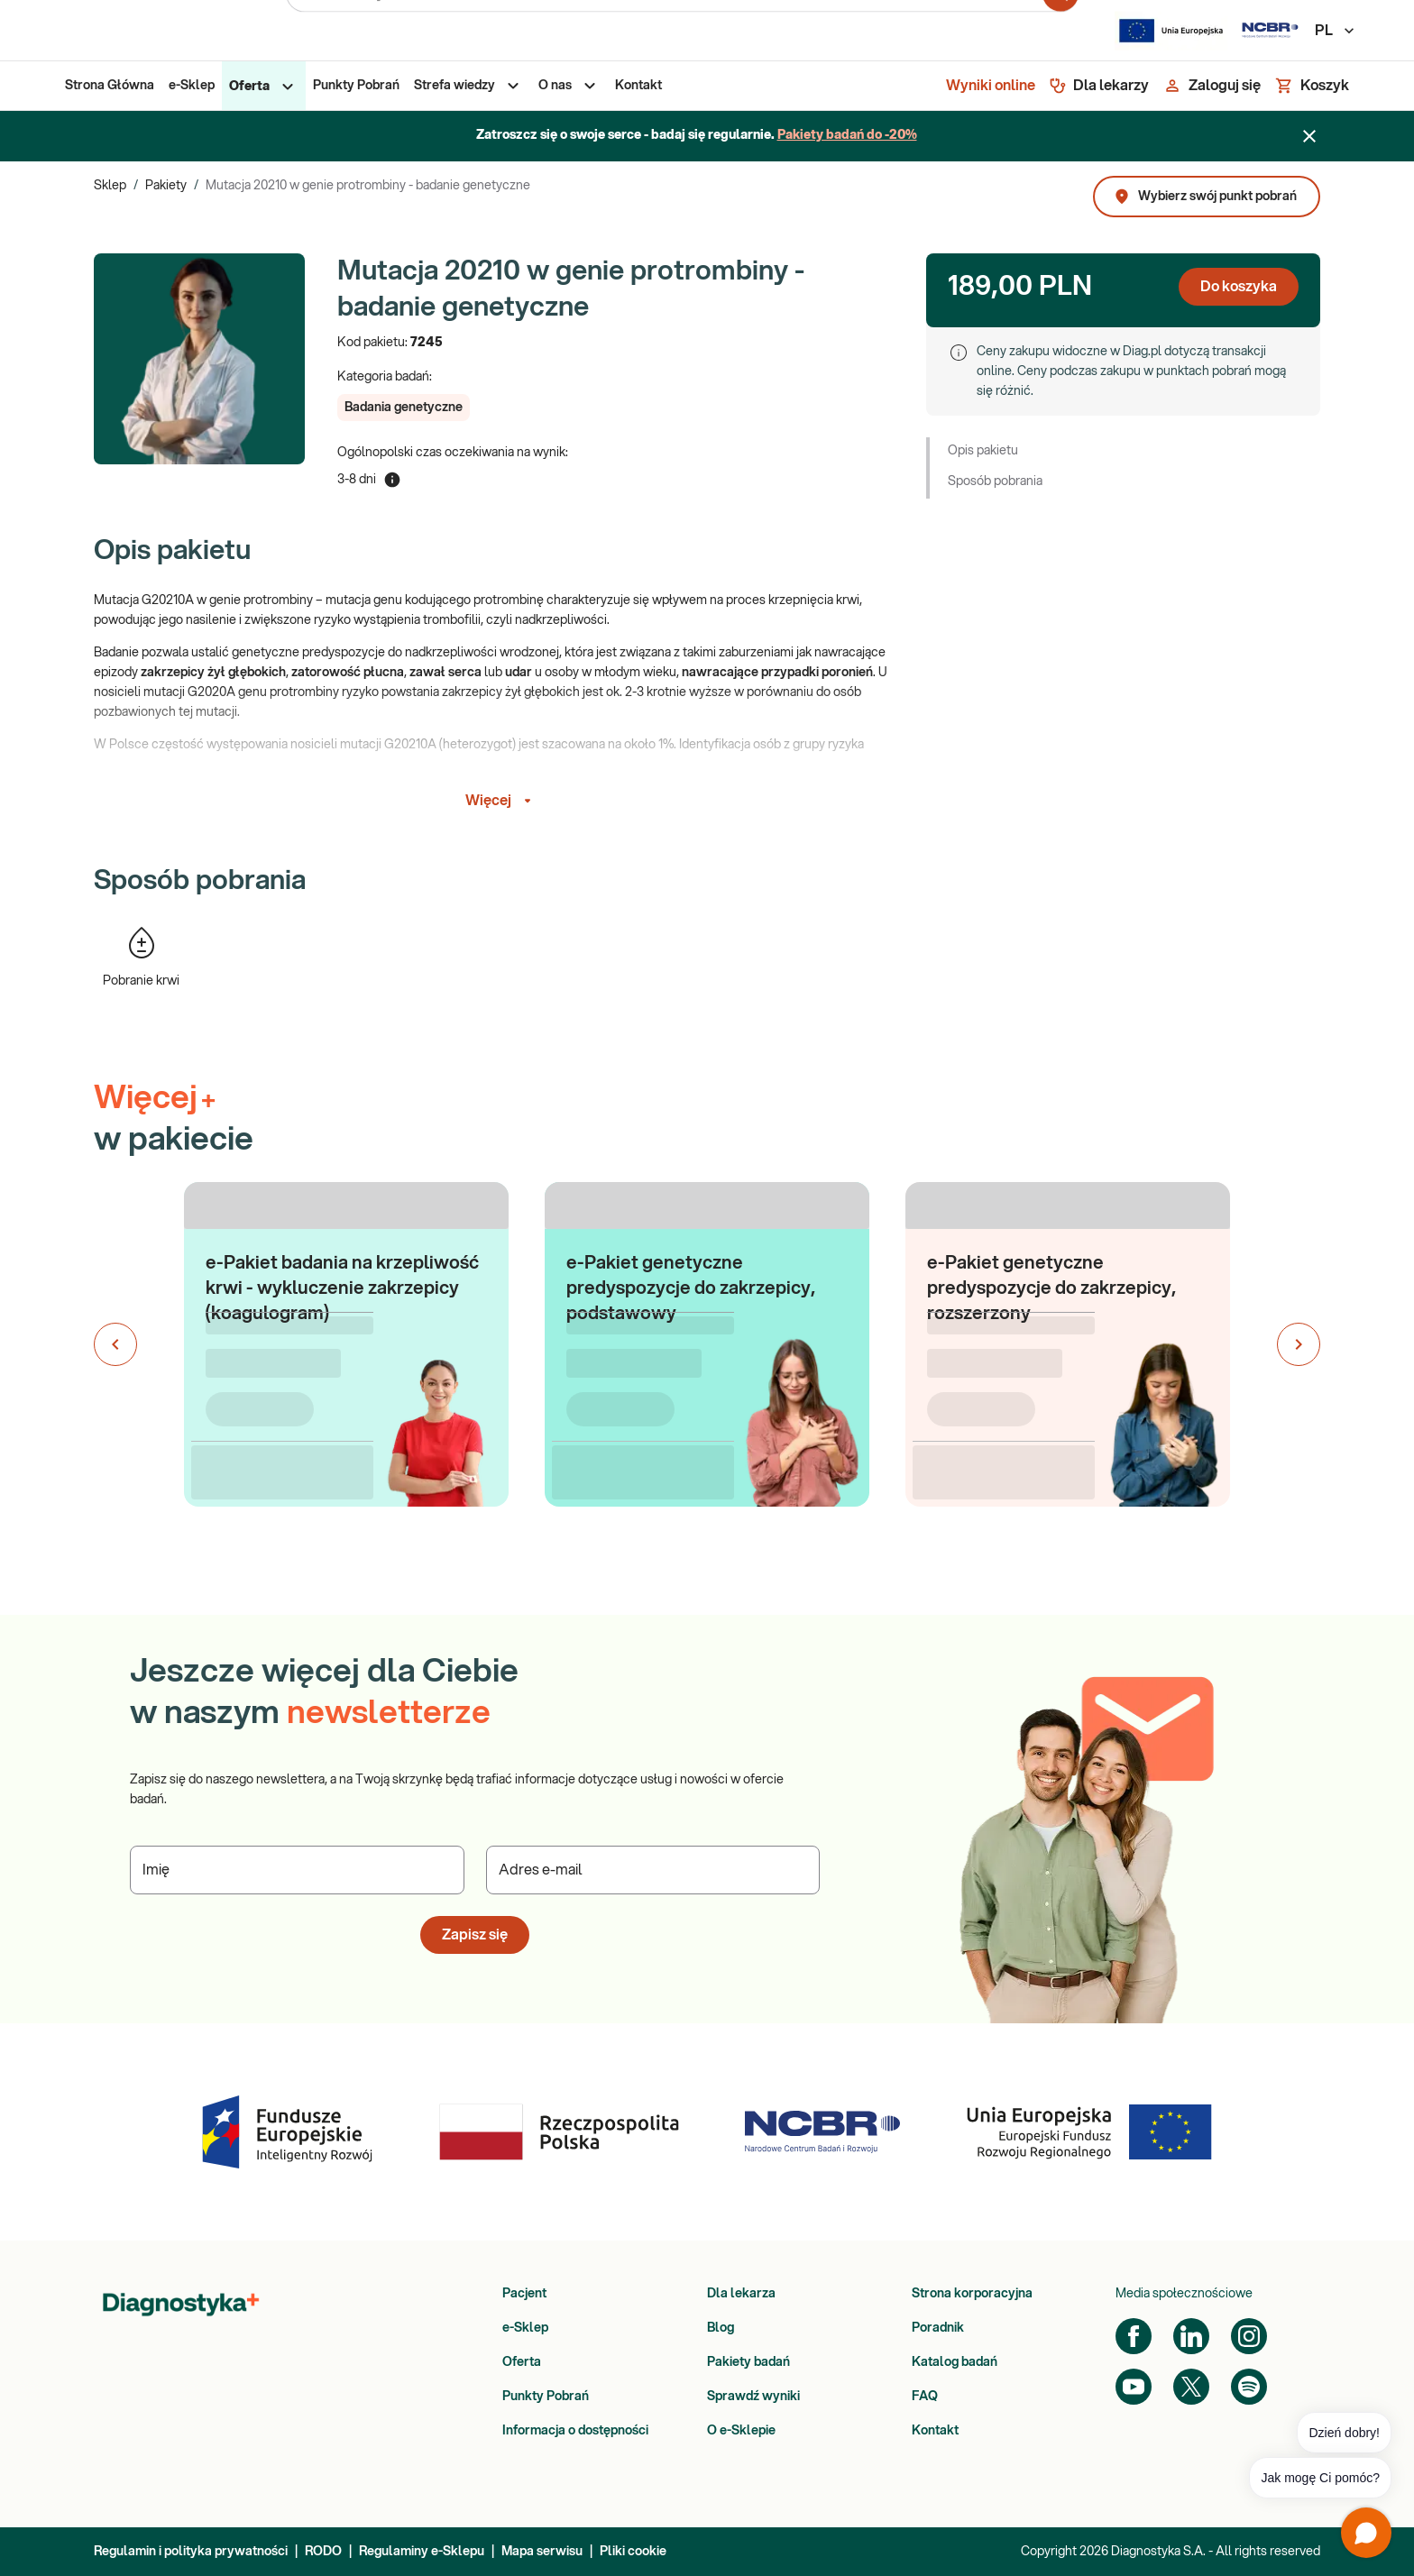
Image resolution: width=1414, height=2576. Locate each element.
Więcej (501, 801)
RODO (323, 2551)
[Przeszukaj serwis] (664, 31)
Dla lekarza (741, 2293)
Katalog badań (954, 2362)
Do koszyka (1238, 287)
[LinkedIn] (1191, 2336)
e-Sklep (525, 2328)
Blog (720, 2328)
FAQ (925, 2396)
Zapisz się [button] (475, 1935)
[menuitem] (109, 85)
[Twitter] (1191, 2387)
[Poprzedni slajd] (115, 1344)
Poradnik (938, 2328)
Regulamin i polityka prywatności (191, 2551)
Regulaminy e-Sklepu (421, 2551)
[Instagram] (1249, 2336)
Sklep (110, 185)
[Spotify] (1249, 2387)
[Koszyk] (1312, 85)
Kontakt (935, 2431)
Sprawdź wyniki (753, 2396)
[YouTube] (1134, 2387)
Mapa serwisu (542, 2551)
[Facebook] (1134, 2336)
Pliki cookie (633, 2551)
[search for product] (1060, 31)
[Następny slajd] (1298, 1344)
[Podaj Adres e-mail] (653, 1870)
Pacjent (524, 2293)
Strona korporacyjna (972, 2293)
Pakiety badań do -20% (847, 135)
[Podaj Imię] (297, 1870)
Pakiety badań (748, 2362)
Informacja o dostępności (575, 2431)
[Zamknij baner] (1309, 136)
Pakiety (166, 185)
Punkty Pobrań (545, 2396)
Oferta (521, 2362)
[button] (403, 407)
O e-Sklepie (741, 2431)
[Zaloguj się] (1212, 85)
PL (1335, 31)
